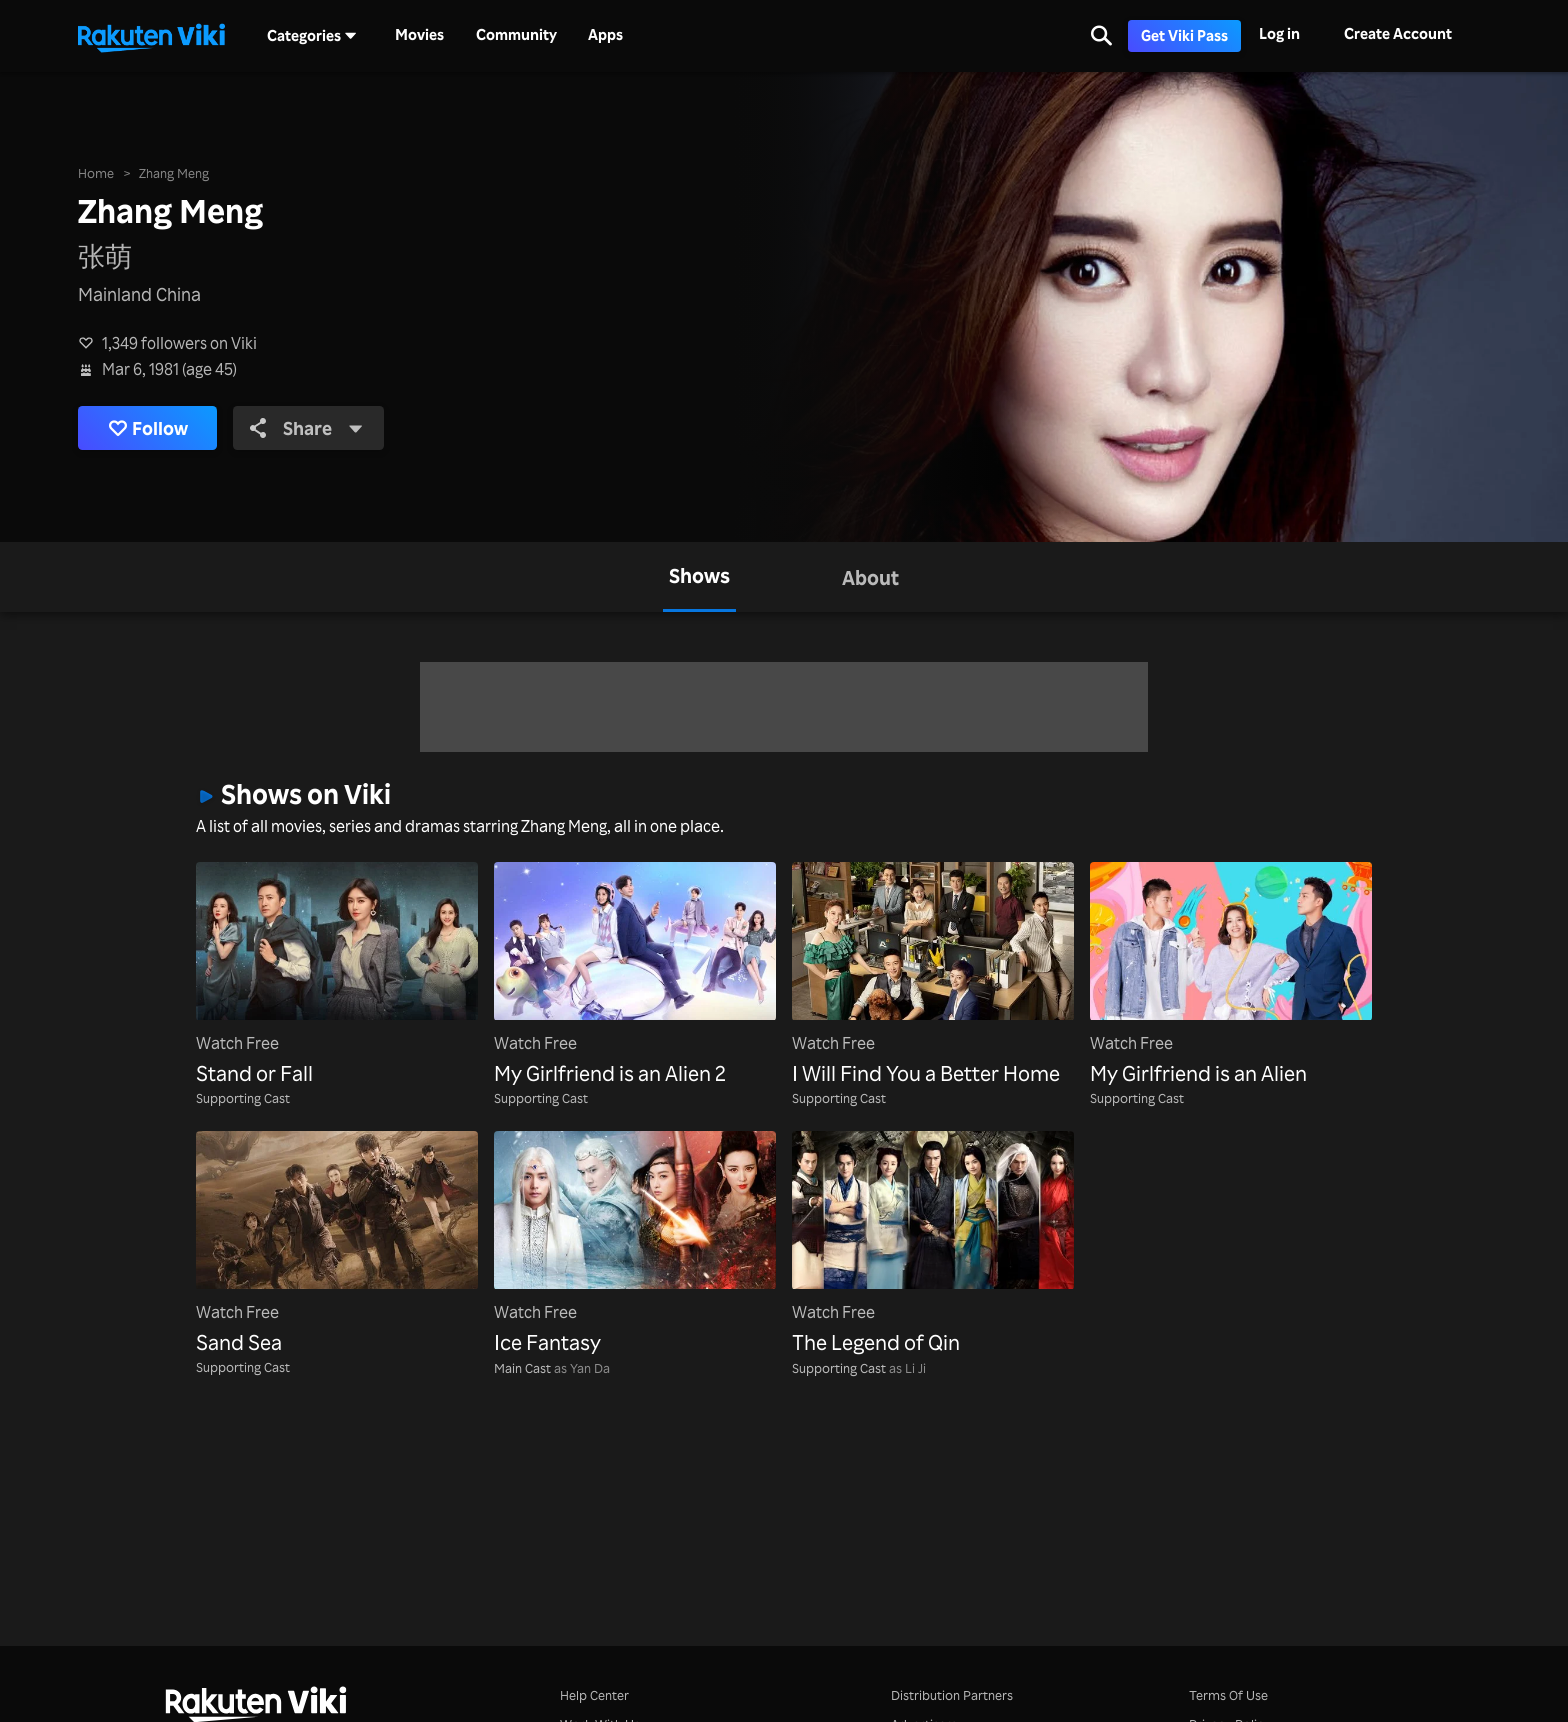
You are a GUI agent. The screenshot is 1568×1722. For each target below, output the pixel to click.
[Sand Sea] (337, 1244)
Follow (148, 428)
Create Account (1398, 33)
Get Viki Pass (1184, 35)
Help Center (594, 1694)
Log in (1279, 33)
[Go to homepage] (151, 36)
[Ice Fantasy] (635, 1244)
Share (306, 428)
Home (96, 172)
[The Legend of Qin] (933, 1244)
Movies (419, 35)
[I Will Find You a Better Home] (933, 975)
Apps (605, 35)
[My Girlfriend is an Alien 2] (635, 975)
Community (516, 35)
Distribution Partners (952, 1694)
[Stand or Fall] (337, 975)
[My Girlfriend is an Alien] (1231, 975)
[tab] (699, 577)
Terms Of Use (1228, 1694)
